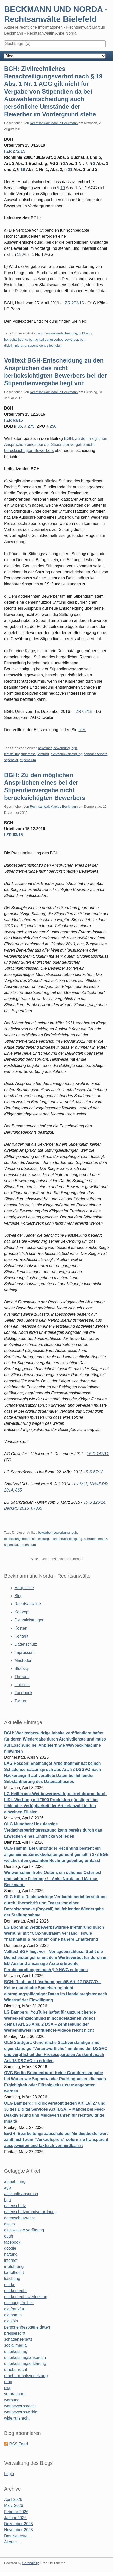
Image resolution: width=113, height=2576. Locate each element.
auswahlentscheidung (61, 333)
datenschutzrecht (19, 2218)
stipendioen (36, 345)
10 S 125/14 (94, 1502)
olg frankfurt (14, 2309)
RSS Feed (18, 2444)
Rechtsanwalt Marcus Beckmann (54, 123)
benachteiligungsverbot (46, 339)
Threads (22, 1677)
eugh (8, 2236)
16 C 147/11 (98, 1454)
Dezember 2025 (18, 2524)
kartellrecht (14, 2272)
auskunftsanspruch (21, 2193)
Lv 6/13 (80, 1484)
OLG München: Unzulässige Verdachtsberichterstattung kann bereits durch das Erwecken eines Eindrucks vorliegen (53, 1830)
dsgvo (9, 2224)
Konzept (22, 1612)
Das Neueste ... (18, 2536)
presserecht (14, 2333)
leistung (43, 754)
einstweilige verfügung (24, 2230)
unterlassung (15, 2351)
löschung (12, 2278)
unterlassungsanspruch (25, 2357)
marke (9, 2285)
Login (9, 2474)
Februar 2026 (16, 2512)
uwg (7, 2388)
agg (40, 333)
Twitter (21, 1701)
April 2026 (13, 2499)
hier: (82, 730)
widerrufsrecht (16, 2418)
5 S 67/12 (94, 1472)
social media (15, 2345)
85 (19, 426)
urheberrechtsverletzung (26, 2376)
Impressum (25, 1652)
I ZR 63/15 (13, 420)
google (10, 2248)
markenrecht (15, 2291)
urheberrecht (15, 2369)
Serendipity (30, 2563)
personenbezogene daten (27, 2327)
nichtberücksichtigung (66, 754)
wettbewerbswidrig (20, 2412)
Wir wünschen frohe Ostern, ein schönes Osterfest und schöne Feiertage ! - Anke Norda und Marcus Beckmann (52, 1878)
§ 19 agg (85, 333)
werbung (11, 2400)
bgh (82, 339)
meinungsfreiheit (19, 2303)
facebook (12, 2242)
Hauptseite (24, 1588)
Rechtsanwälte (28, 1604)
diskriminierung (15, 345)
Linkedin (22, 1685)
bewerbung (61, 748)
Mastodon (23, 1660)
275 (31, 426)
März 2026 (13, 2505)
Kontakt (21, 1636)
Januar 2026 (15, 2518)
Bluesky (22, 1668)
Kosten (21, 1628)
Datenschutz (26, 1644)
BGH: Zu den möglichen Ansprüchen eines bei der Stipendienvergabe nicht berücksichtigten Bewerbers (55, 444)
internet (10, 2260)
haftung (10, 2254)
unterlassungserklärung (25, 2363)
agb (7, 2187)
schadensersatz (95, 754)
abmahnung (15, 2181)
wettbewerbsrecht (20, 2406)
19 (22, 169)
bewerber (71, 339)
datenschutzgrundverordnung (30, 2212)
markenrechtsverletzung (25, 2297)
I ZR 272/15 (14, 151)
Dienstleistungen (29, 1620)
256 (53, 426)
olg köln (11, 2321)
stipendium (54, 345)
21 (70, 169)
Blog (19, 1596)
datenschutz (15, 2206)
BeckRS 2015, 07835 (23, 1508)
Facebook (23, 1693)
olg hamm (13, 2315)
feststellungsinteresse (20, 754)
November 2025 (18, 2530)
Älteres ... (12, 2542)
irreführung (14, 2266)
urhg (8, 2382)
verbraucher (15, 2394)
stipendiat (11, 760)
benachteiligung (15, 339)
